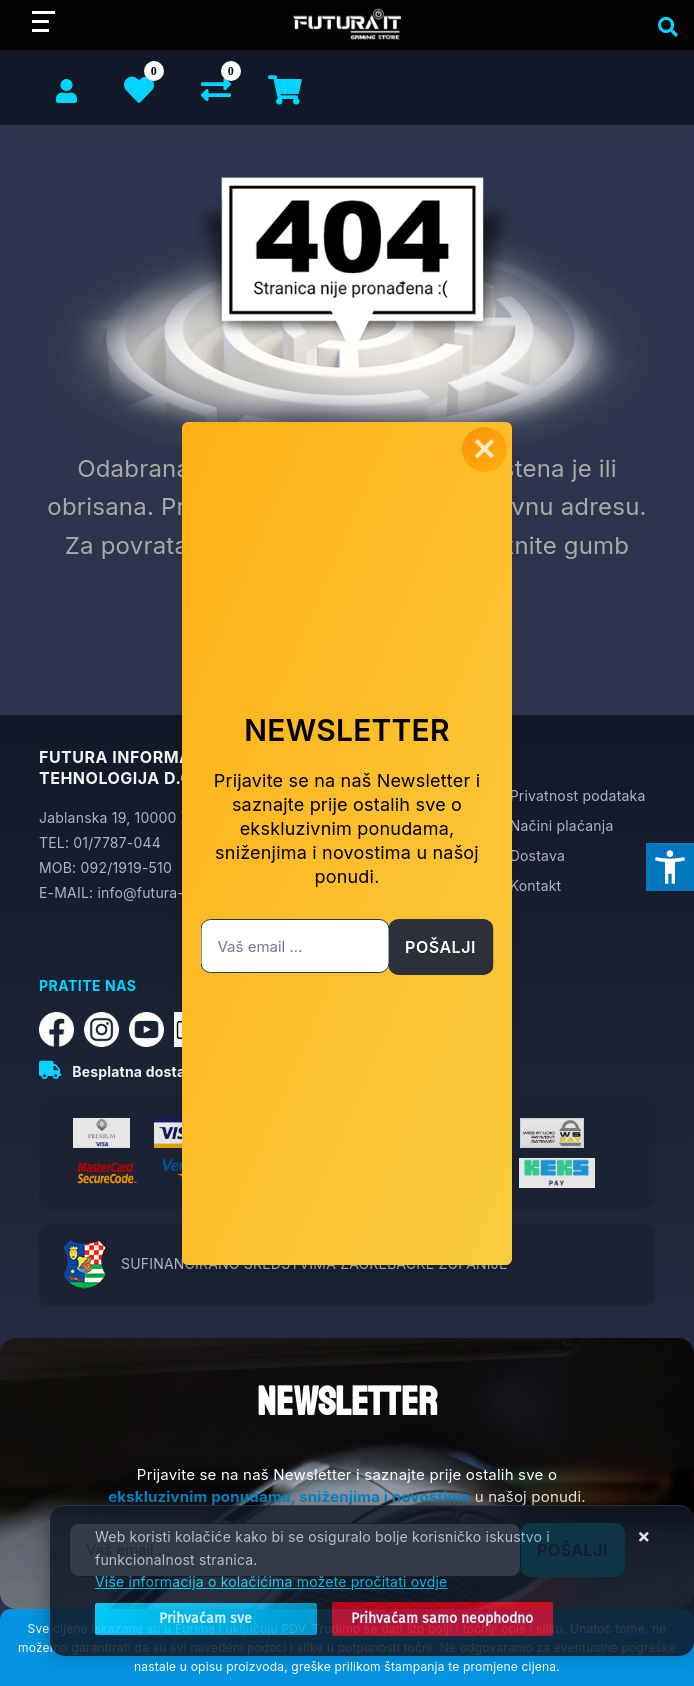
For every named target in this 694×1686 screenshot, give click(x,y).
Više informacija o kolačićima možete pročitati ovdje (271, 1581)
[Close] (206, 1619)
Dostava (537, 855)
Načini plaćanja (562, 825)
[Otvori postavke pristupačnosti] (670, 867)
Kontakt (536, 885)
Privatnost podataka (578, 795)
